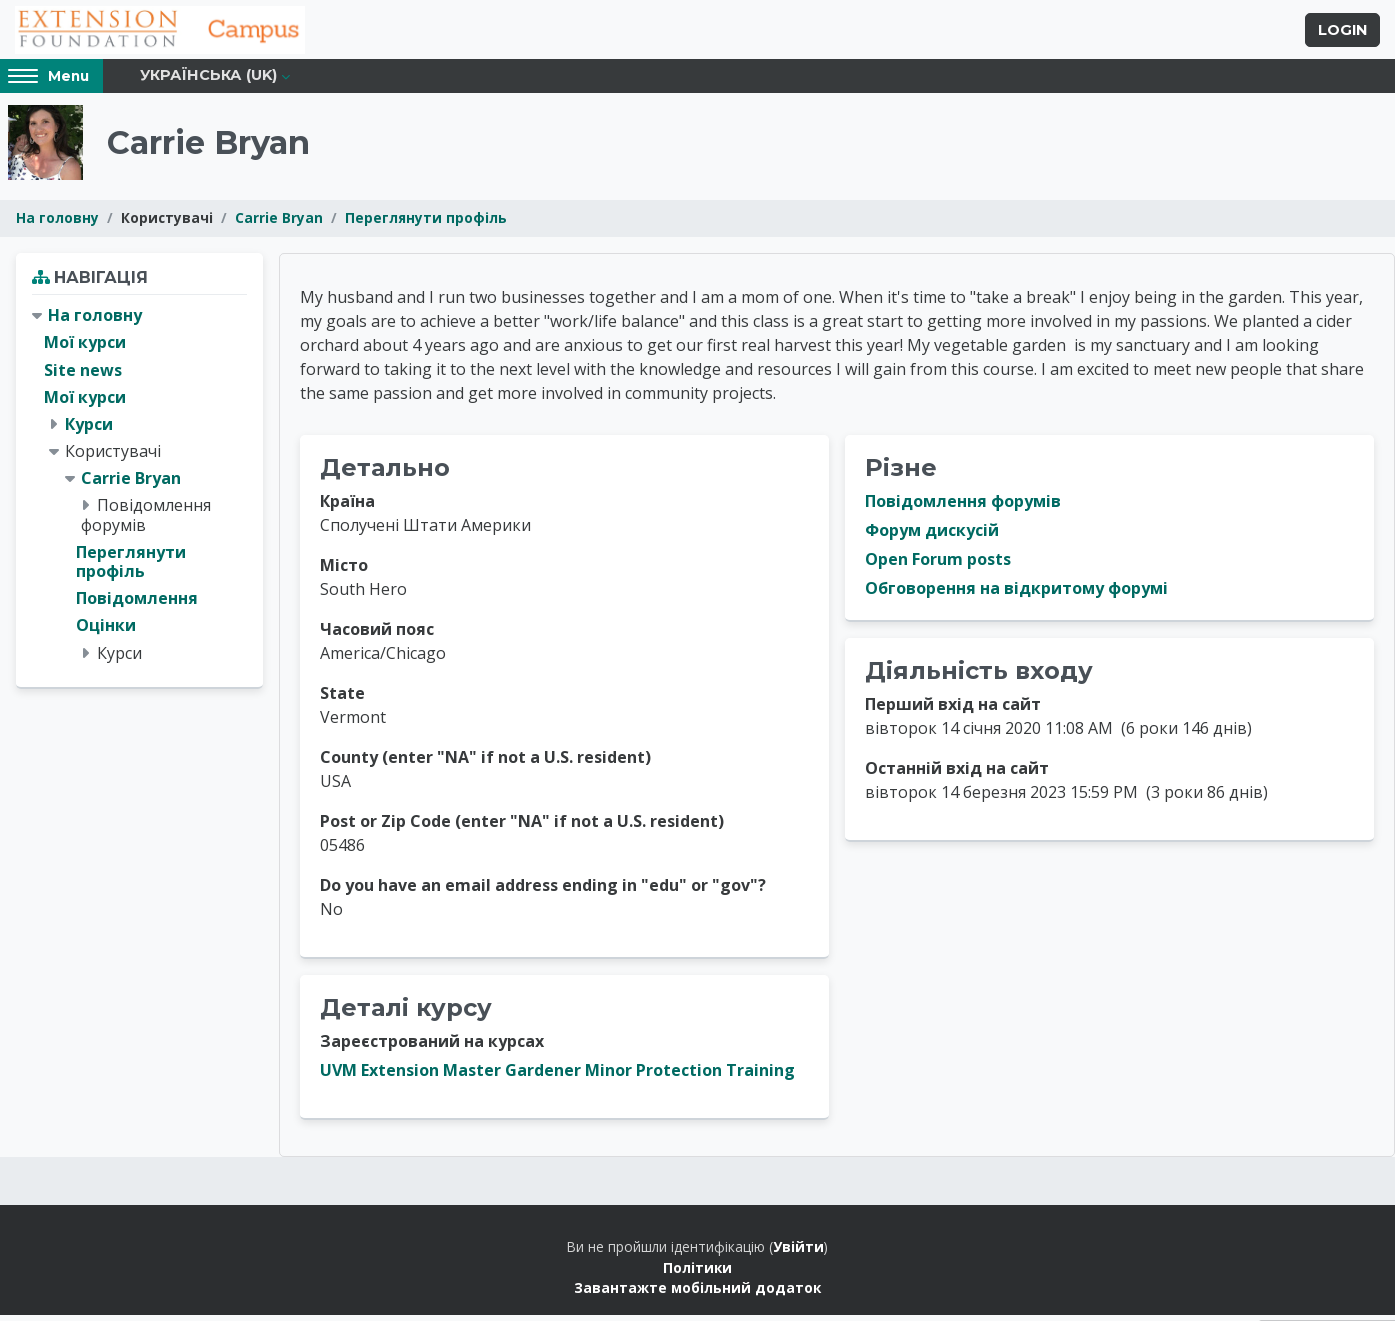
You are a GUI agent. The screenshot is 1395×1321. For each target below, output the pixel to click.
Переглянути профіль (426, 224)
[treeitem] (139, 491)
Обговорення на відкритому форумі (1016, 595)
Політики (697, 1273)
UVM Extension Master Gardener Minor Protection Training (557, 1077)
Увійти (798, 1253)
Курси (89, 430)
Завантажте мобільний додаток (697, 1294)
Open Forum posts (938, 566)
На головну (57, 224)
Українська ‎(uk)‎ (208, 82)
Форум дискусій (932, 537)
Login (1342, 33)
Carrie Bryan (279, 224)
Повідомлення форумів (963, 508)
